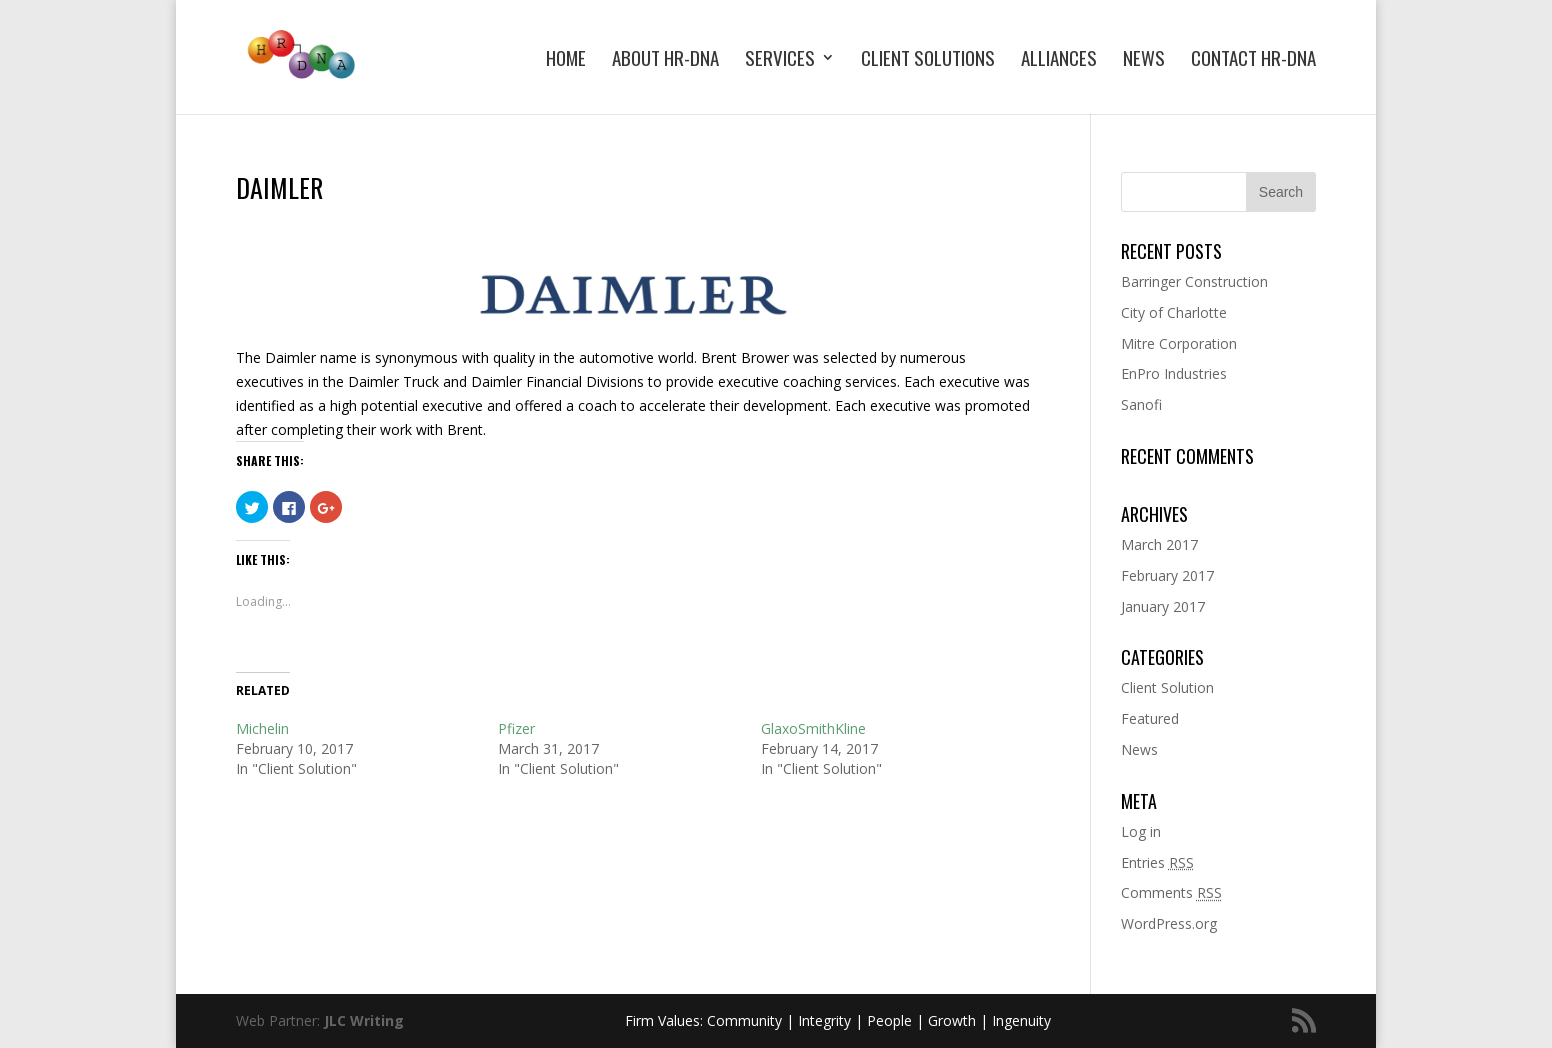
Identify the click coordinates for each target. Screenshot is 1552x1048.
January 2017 (1163, 606)
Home (566, 60)
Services (780, 60)
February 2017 (1167, 575)
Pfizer (516, 728)
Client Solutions (928, 60)
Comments (1171, 892)
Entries (1157, 862)
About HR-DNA (665, 60)
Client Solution (1167, 687)
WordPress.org (1169, 923)
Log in (1141, 831)
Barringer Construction (1194, 281)
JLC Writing (364, 1020)
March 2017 (1159, 544)
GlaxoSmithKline (813, 728)
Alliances (1059, 60)
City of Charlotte (1174, 312)
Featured (1150, 718)
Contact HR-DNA (1253, 60)
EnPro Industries (1174, 373)
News (1144, 60)
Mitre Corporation (1179, 343)
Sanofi (1141, 404)
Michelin (262, 728)
